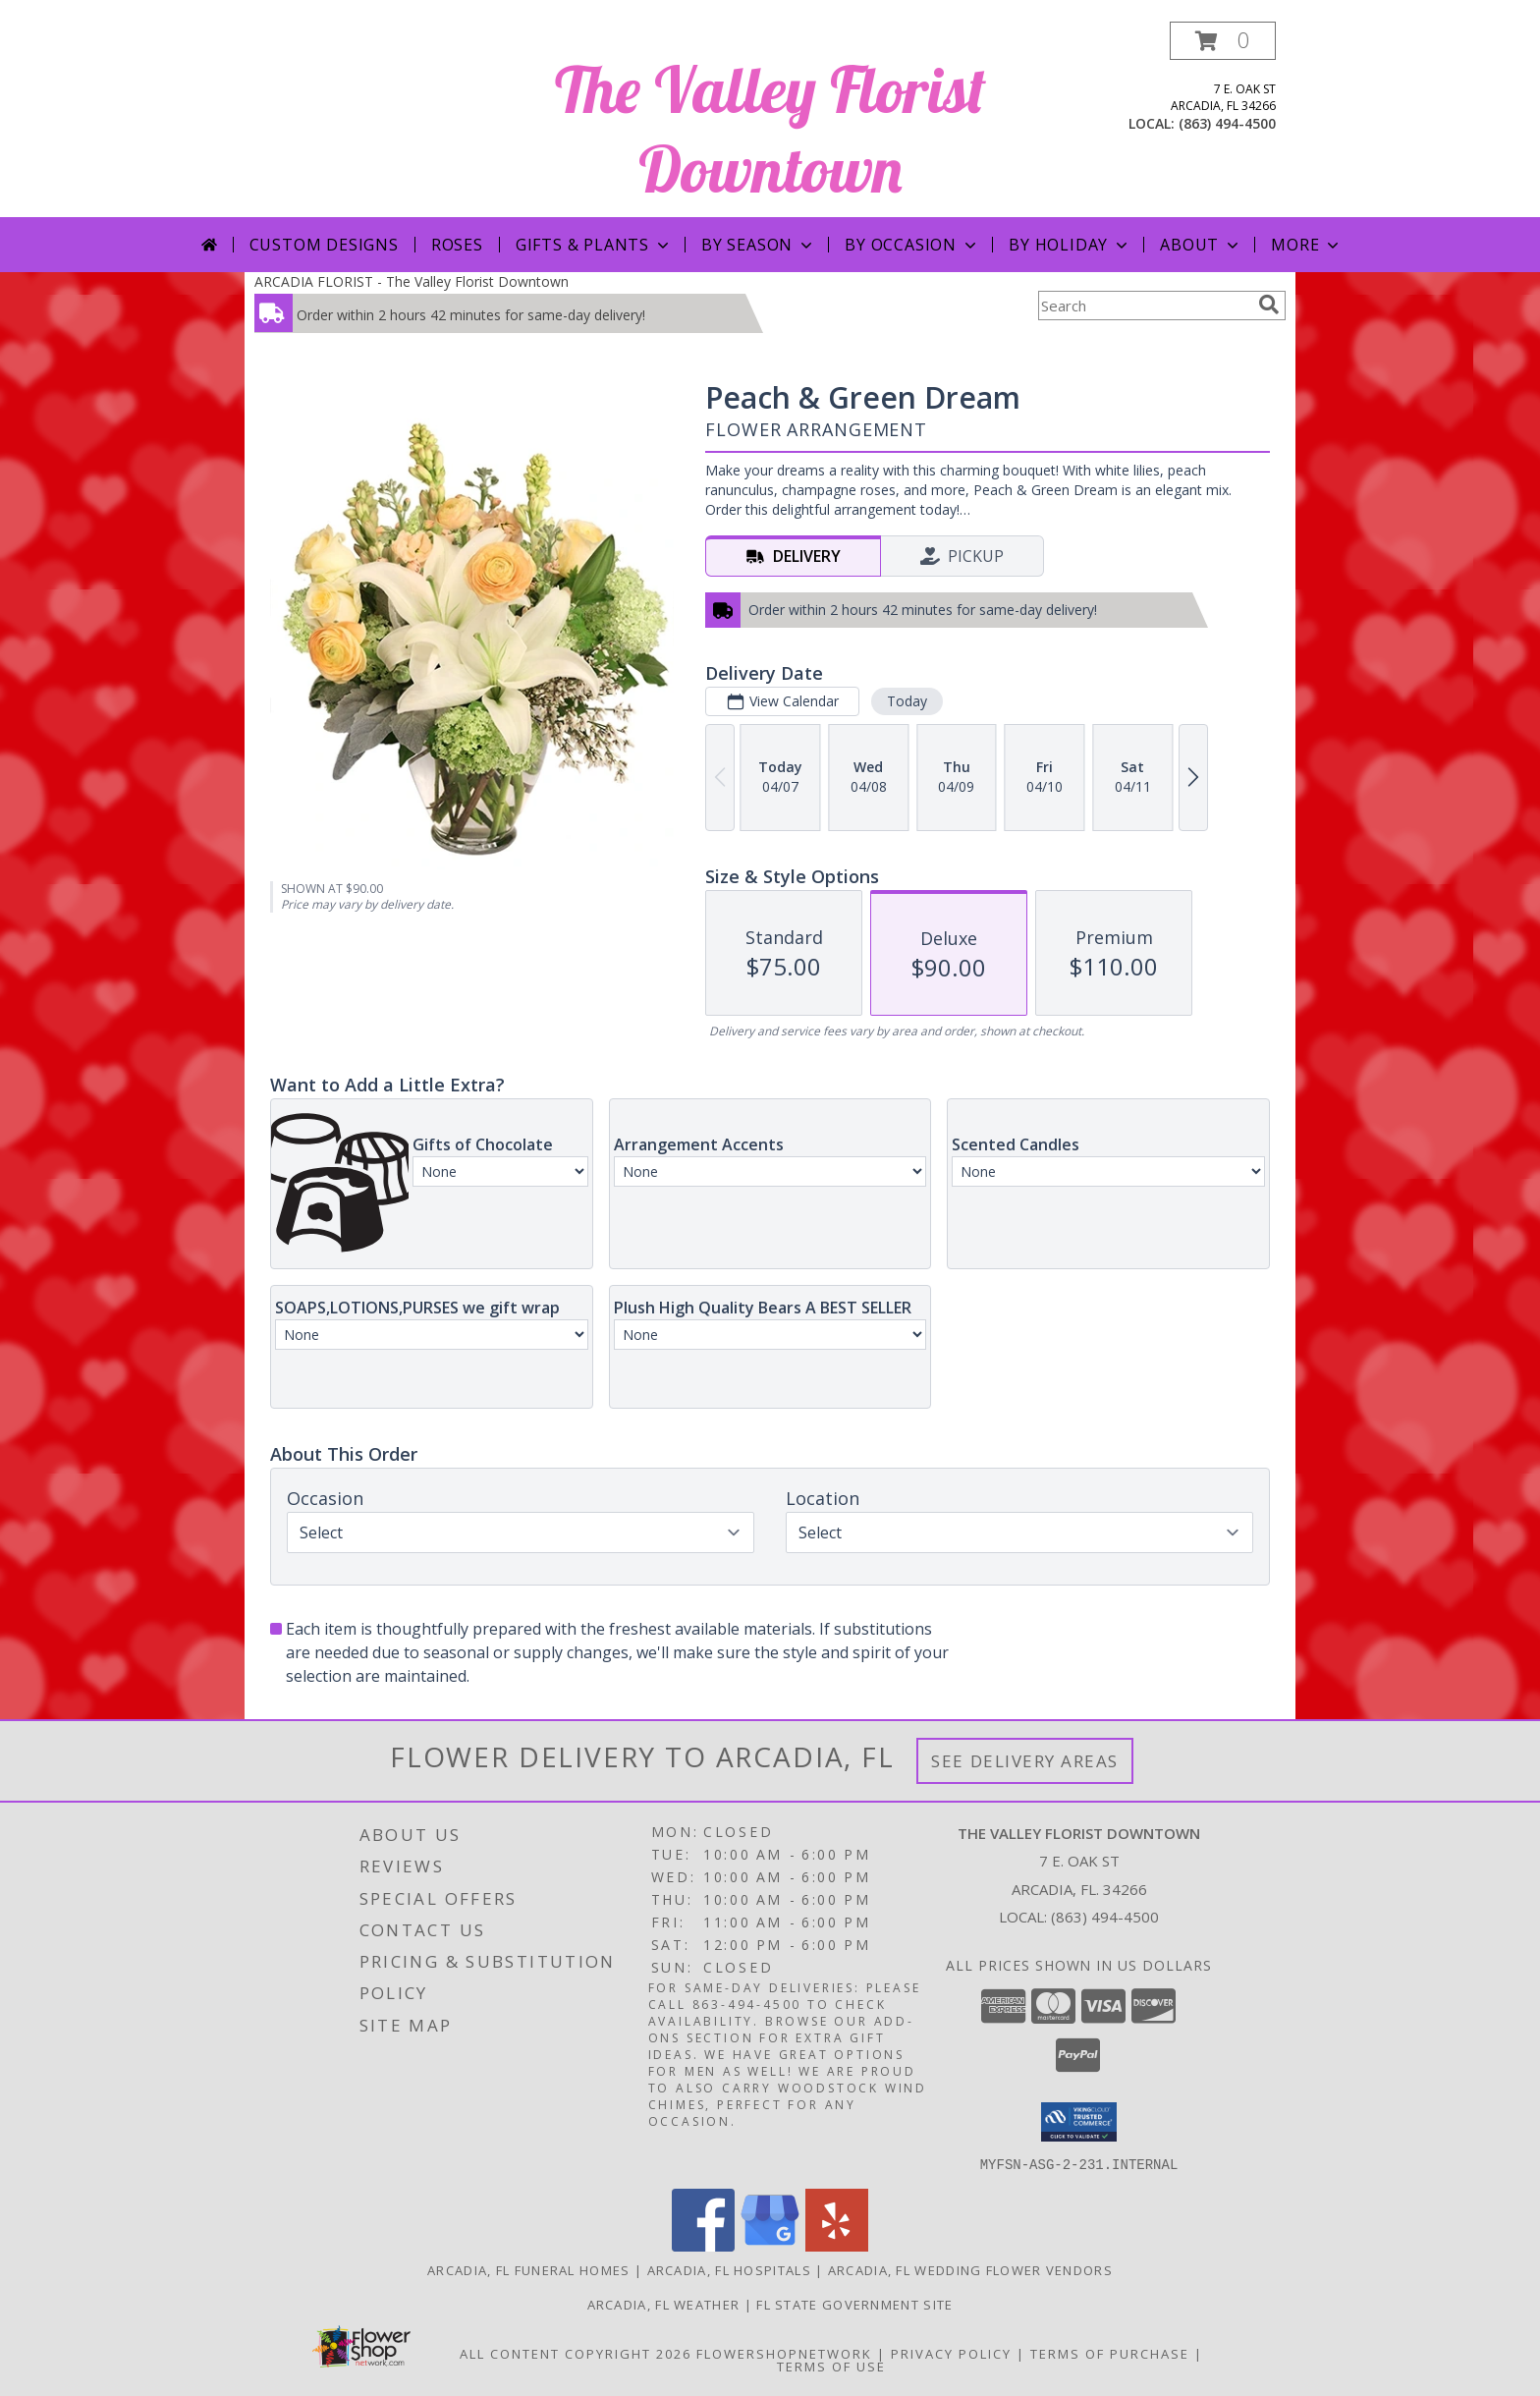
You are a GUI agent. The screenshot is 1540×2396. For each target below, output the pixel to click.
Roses (457, 244)
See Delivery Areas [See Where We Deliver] (1025, 1761)
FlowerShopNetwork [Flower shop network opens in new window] (784, 2353)
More (1307, 244)
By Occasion (912, 244)
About (1201, 244)
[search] (1269, 304)
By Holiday (1070, 244)
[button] (1223, 41)
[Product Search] (1144, 305)
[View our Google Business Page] (770, 2245)
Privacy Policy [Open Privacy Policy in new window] (951, 2353)
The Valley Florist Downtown (770, 128)
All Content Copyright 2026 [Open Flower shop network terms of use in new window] (575, 2353)
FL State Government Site (854, 2303)
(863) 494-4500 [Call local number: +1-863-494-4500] (1227, 123)
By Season (758, 244)
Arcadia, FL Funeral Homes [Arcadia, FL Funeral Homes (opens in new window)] (529, 2269)
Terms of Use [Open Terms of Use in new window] (831, 2365)
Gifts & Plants (594, 244)
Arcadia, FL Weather (664, 2303)
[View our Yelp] (836, 2245)
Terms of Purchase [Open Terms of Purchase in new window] (1109, 2353)
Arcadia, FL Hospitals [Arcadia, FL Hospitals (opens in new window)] (729, 2269)
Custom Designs (324, 244)
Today (907, 701)
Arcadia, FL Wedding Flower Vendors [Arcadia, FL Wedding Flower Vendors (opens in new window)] (970, 2269)
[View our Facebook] (703, 2245)
